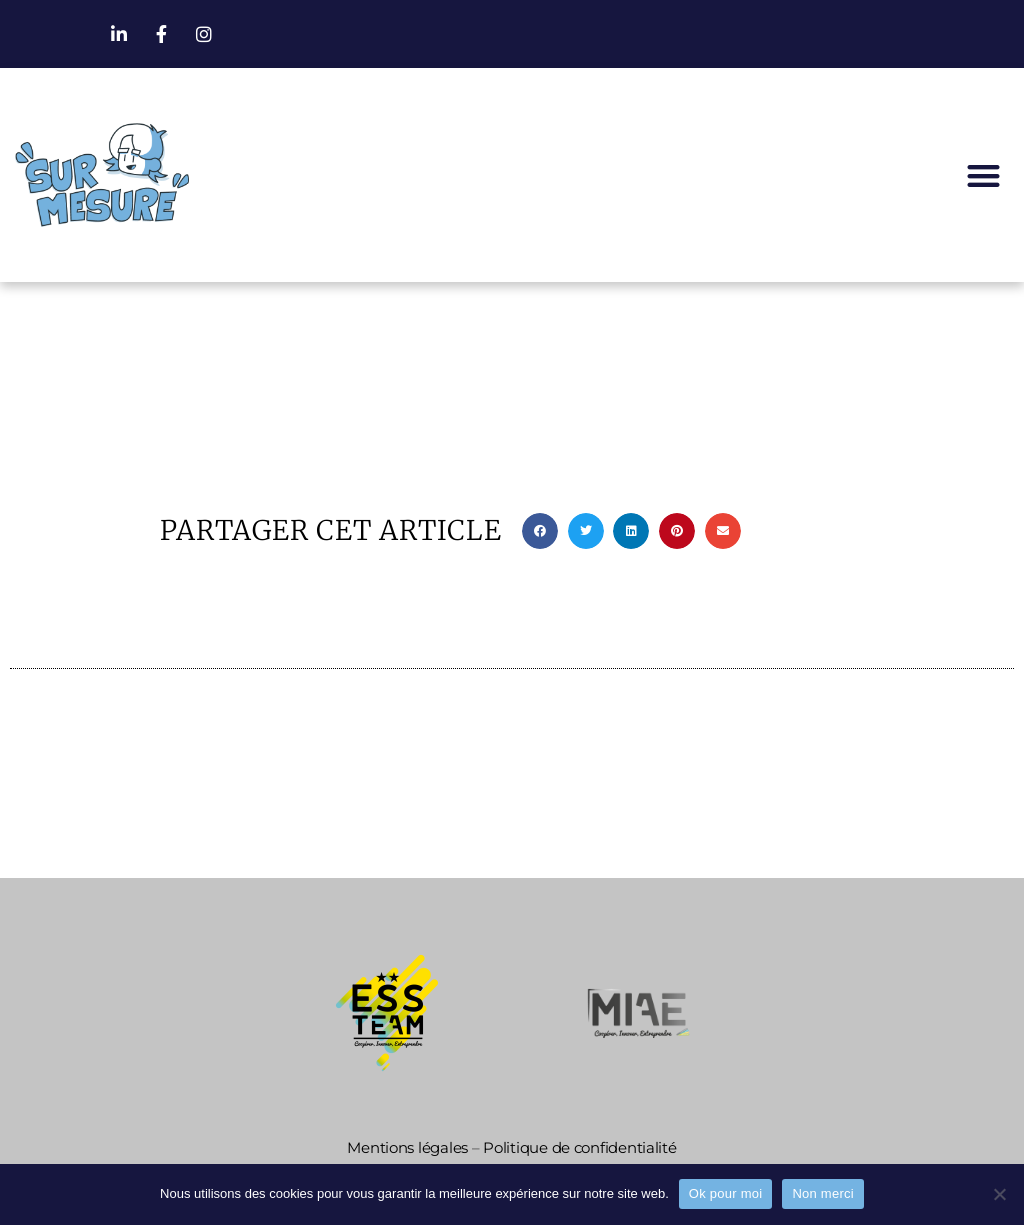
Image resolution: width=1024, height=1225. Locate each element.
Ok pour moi (726, 1193)
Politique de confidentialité (579, 1147)
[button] (983, 175)
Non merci (823, 1193)
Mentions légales (407, 1147)
